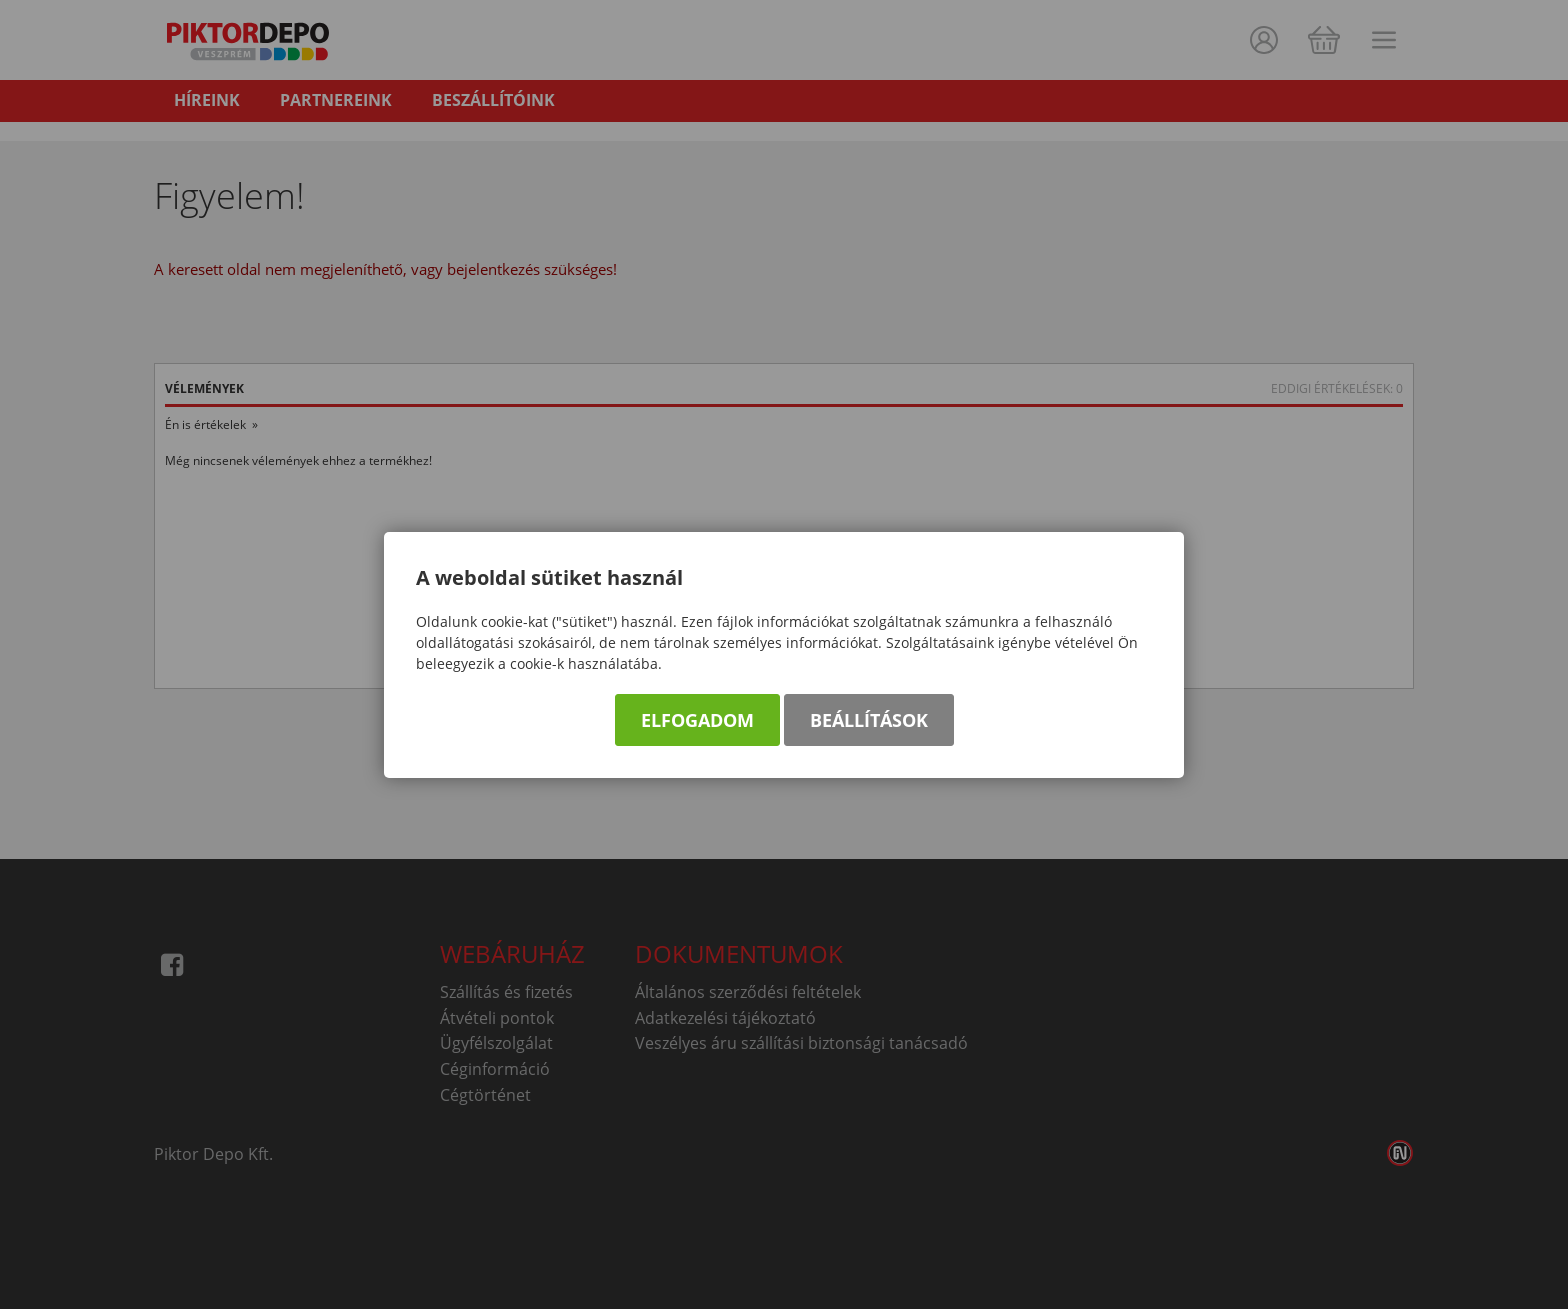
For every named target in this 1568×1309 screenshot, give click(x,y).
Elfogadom (697, 720)
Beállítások (869, 720)
